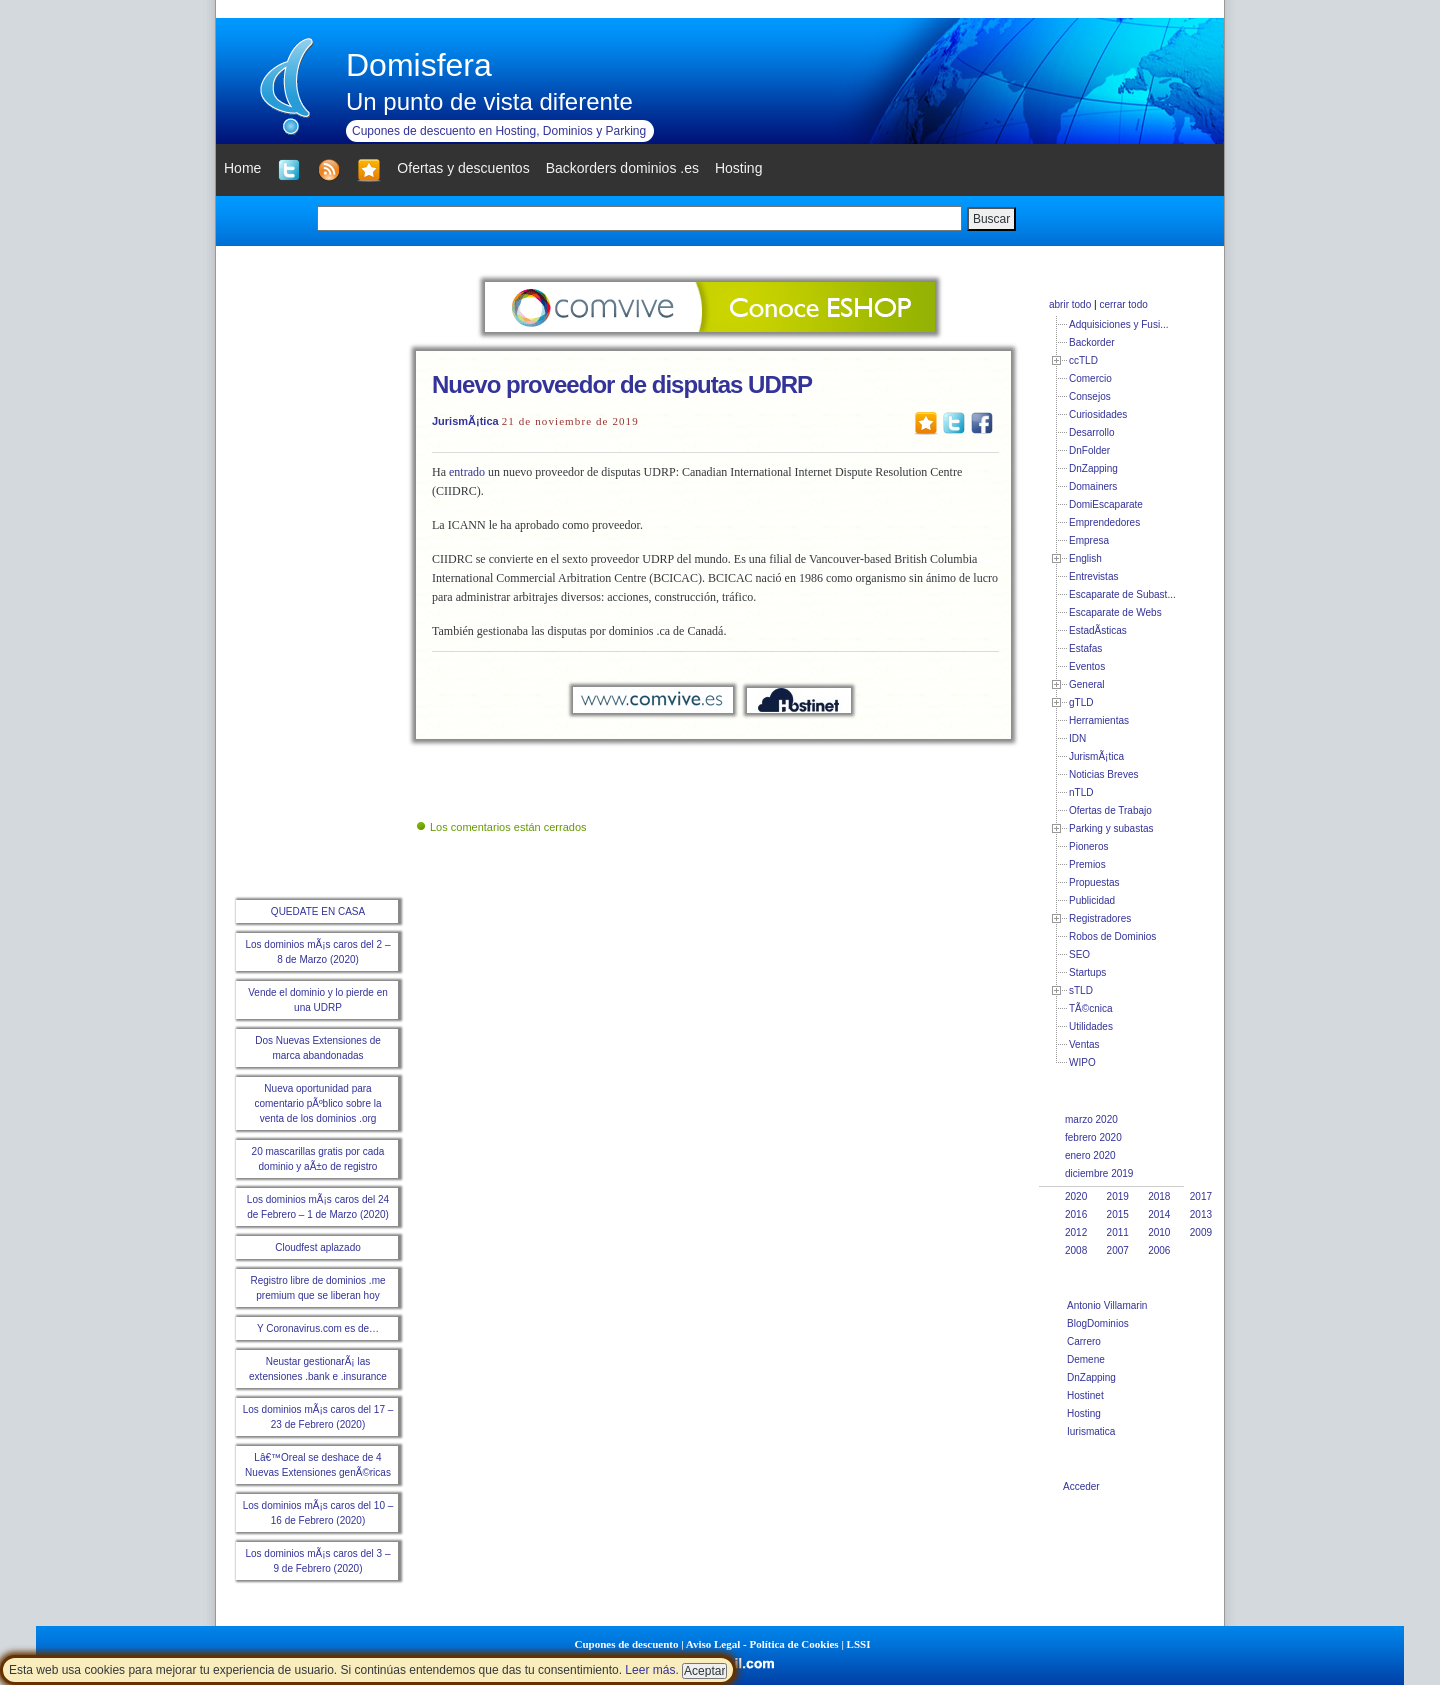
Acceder (1081, 1486)
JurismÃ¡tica (465, 421)
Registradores (1100, 918)
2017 (1201, 1196)
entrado (467, 472)
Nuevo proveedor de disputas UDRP (622, 384)
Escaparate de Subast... (1122, 594)
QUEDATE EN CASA (318, 911)
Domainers (1093, 486)
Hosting (1084, 1413)
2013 (1201, 1214)
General (1087, 684)
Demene (1086, 1359)
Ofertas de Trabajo (1110, 810)
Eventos (1087, 666)
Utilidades (1091, 1026)
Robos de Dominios (1112, 936)
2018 (1159, 1196)
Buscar (991, 219)
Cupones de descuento (627, 1644)
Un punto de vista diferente (489, 101)
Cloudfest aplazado (318, 1247)
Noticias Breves (1103, 774)
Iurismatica (1091, 1431)
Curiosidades (1098, 414)
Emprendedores (1104, 522)
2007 (1118, 1250)
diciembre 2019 (1099, 1173)
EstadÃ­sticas (1098, 630)
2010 (1159, 1232)
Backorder (1092, 342)
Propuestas (1094, 882)
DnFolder (1089, 450)
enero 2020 (1090, 1155)
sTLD (1081, 990)
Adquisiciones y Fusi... (1119, 324)
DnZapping (1093, 468)
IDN (1077, 738)
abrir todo (1070, 304)
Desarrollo (1092, 432)
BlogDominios (1098, 1323)
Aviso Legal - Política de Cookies (762, 1644)
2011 (1118, 1232)
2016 (1076, 1214)
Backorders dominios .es (622, 168)
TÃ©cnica (1091, 1008)
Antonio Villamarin (1107, 1305)
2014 (1159, 1214)
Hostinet (1085, 1395)
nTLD (1081, 792)
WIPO (1082, 1062)
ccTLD (1083, 360)
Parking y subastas (1111, 828)
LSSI (859, 1644)
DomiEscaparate (1106, 504)
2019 (1118, 1196)
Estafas (1085, 648)
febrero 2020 (1093, 1137)
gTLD (1081, 702)
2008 (1076, 1250)
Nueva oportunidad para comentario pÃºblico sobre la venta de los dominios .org (317, 1103)
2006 (1159, 1250)
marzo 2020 (1091, 1119)
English (1085, 558)
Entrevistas (1093, 576)
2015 (1118, 1214)
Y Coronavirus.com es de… (318, 1328)
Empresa (1089, 540)
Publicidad (1092, 900)
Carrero (1084, 1341)
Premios (1087, 864)
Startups (1087, 972)
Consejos (1090, 396)
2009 (1201, 1232)
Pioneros (1088, 846)
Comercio (1090, 378)
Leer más (650, 1670)
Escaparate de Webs (1115, 612)
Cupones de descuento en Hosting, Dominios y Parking (499, 131)
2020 (1076, 1196)
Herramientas (1099, 720)
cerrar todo (1123, 304)
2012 (1076, 1232)
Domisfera (419, 65)
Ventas (1084, 1044)
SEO (1079, 954)
